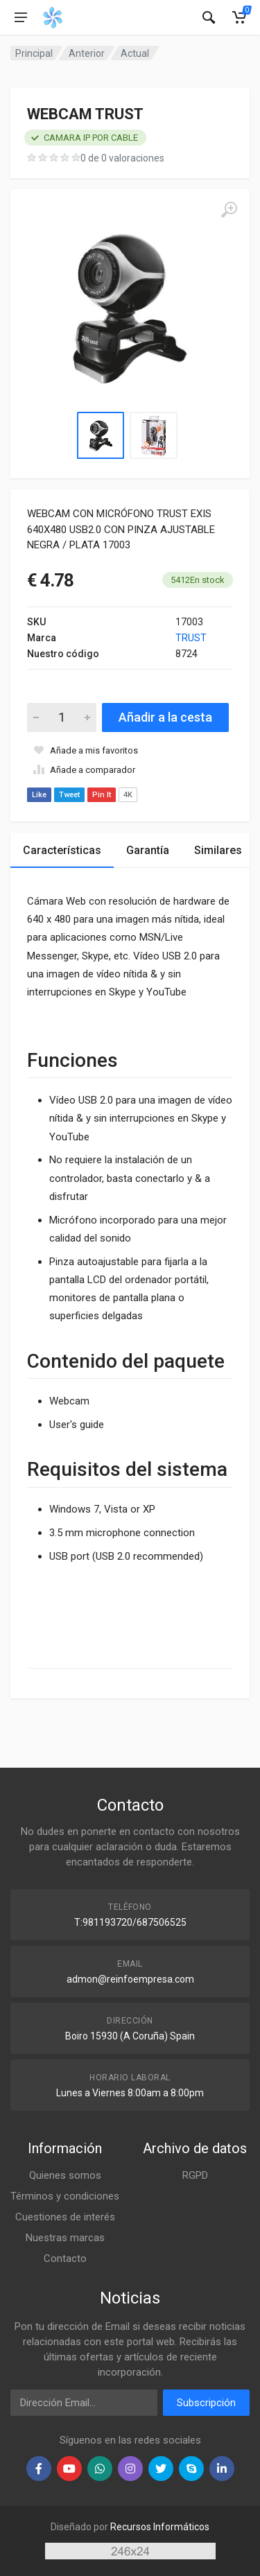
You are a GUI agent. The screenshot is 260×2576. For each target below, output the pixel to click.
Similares (218, 850)
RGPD (195, 2175)
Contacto (65, 2258)
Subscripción (206, 2402)
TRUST (191, 637)
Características (62, 850)
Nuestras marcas (65, 2237)
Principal (34, 53)
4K (127, 794)
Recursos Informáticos (159, 2526)
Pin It (101, 794)
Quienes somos (65, 2175)
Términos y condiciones (64, 2196)
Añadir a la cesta (165, 717)
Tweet (69, 794)
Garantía (147, 850)
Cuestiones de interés (65, 2217)
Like (39, 794)
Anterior (87, 53)
